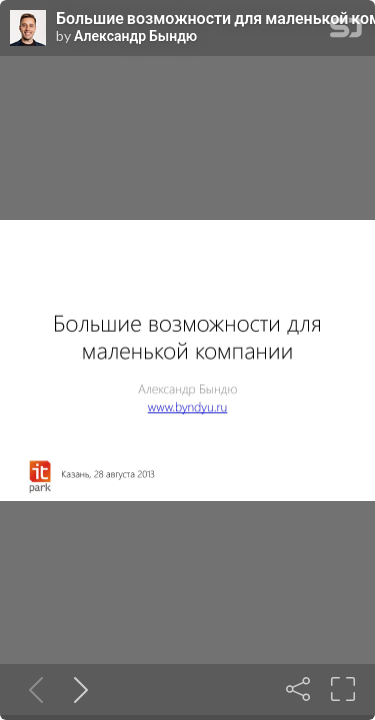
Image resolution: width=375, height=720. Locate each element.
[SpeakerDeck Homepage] (346, 31)
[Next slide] (77, 689)
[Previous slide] (32, 689)
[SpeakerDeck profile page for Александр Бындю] (28, 29)
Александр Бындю (135, 36)
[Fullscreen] (343, 689)
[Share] (298, 689)
